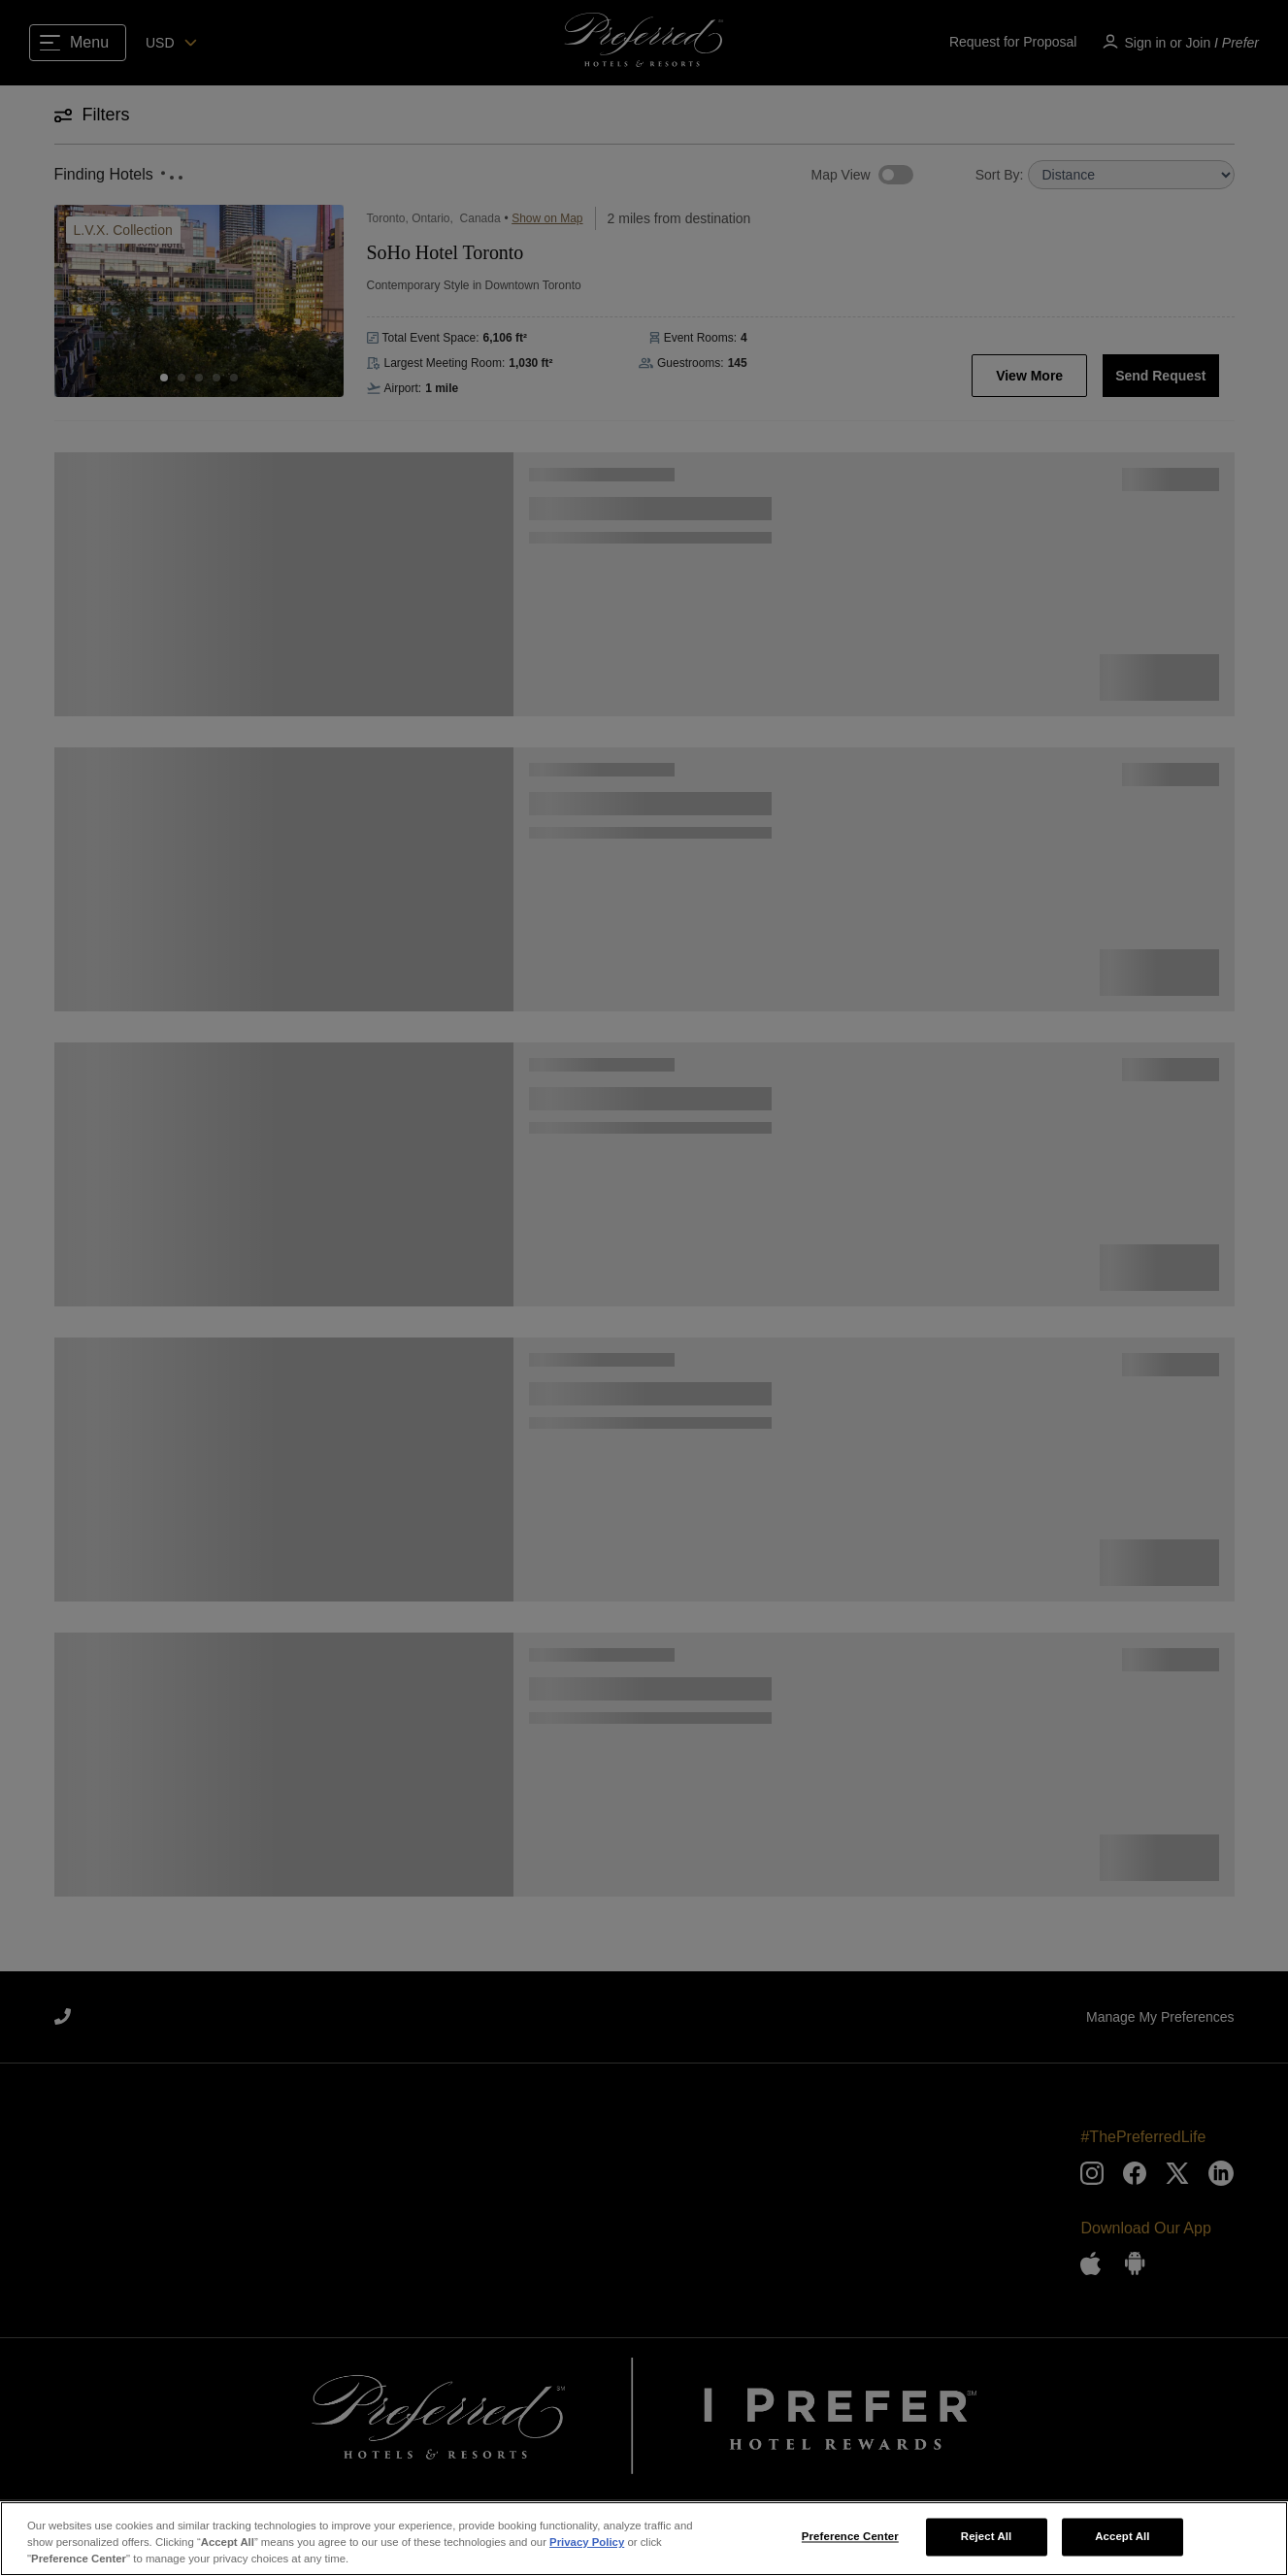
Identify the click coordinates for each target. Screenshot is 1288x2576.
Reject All (986, 2536)
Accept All (1122, 2536)
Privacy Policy (586, 2542)
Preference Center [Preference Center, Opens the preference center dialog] (850, 2536)
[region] (644, 2538)
